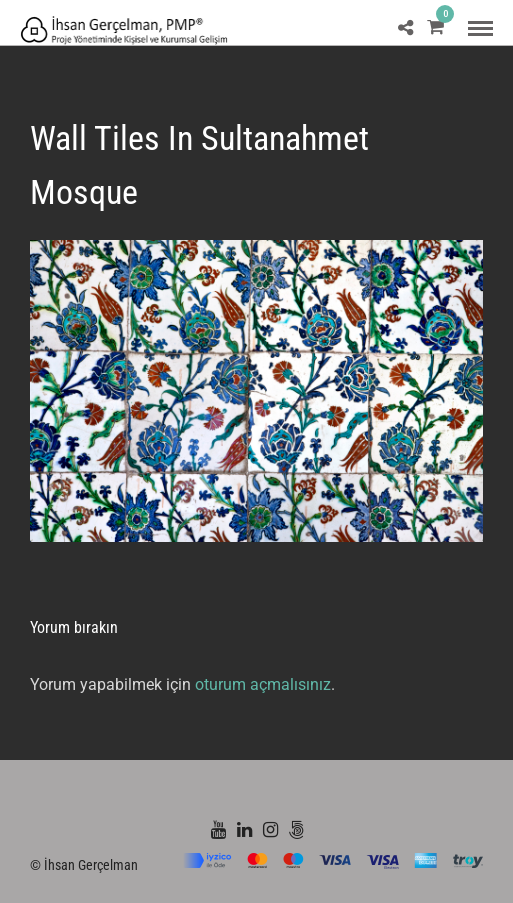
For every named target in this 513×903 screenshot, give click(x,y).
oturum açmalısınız (263, 684)
